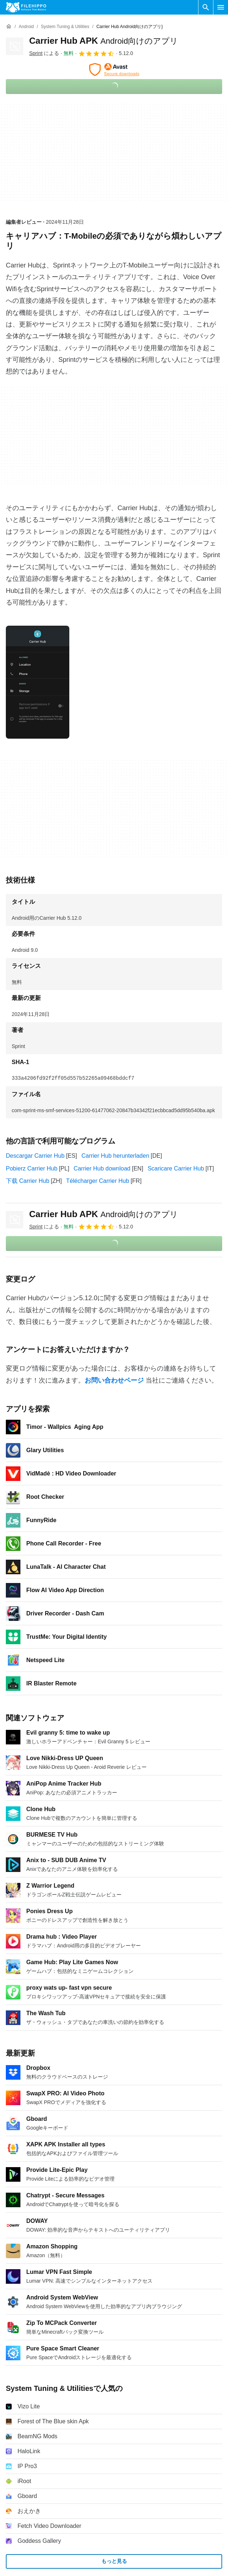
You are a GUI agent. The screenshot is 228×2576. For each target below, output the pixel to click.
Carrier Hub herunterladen (115, 1156)
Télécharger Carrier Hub (97, 1181)
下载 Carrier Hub (27, 1181)
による (44, 53)
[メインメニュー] (220, 7)
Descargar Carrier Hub (35, 1156)
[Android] (26, 27)
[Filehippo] (26, 7)
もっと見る (114, 2561)
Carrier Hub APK (103, 41)
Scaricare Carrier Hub (176, 1168)
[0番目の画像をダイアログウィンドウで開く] (37, 682)
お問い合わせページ (114, 1380)
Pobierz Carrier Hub (31, 1168)
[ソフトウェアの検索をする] (205, 7)
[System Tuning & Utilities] (65, 27)
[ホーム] (9, 26)
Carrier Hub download (102, 1168)
